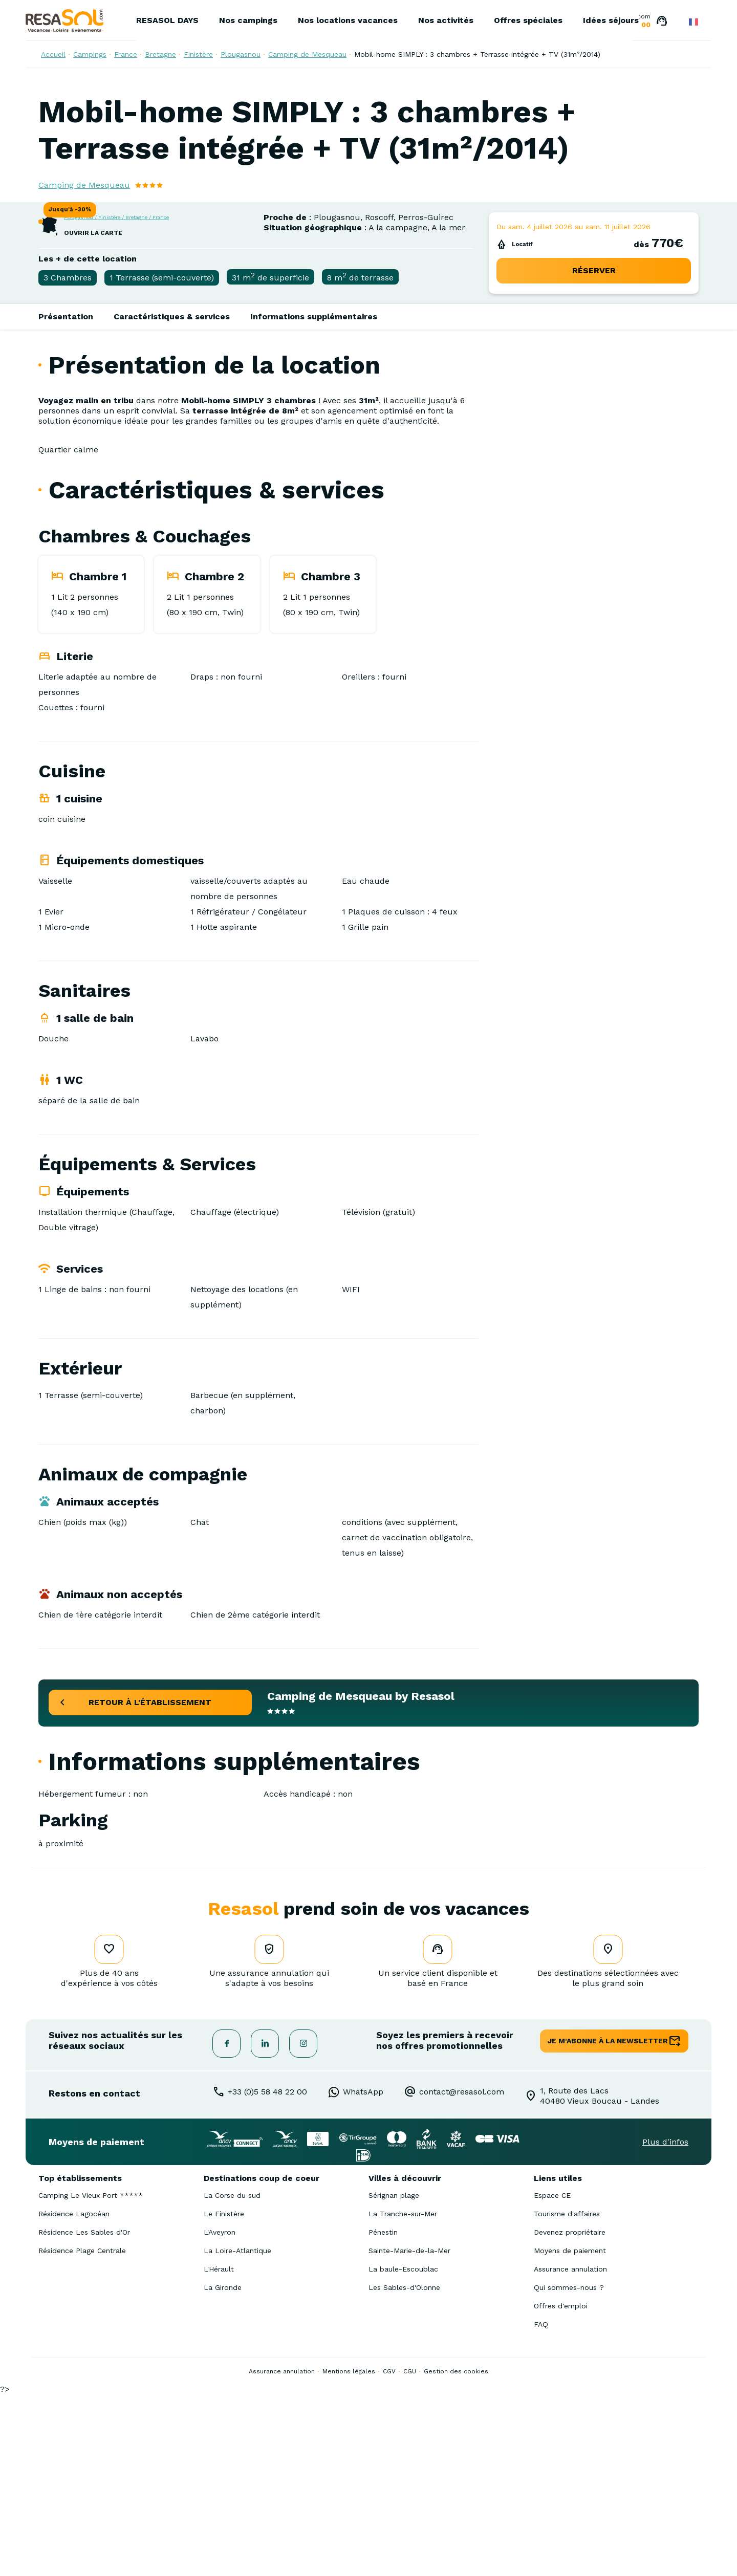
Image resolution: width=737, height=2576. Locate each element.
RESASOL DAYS (167, 20)
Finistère (198, 54)
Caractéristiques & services (172, 498)
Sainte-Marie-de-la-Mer (409, 2432)
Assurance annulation (570, 2451)
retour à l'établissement (150, 1884)
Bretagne (160, 54)
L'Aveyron (219, 2414)
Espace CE (552, 2377)
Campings (89, 54)
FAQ (541, 2506)
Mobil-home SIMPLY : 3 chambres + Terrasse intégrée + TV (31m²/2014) (477, 54)
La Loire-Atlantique (237, 2432)
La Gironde (223, 2469)
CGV (389, 2553)
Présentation (65, 498)
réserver (594, 452)
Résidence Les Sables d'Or (84, 2414)
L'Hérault (219, 2451)
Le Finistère (224, 2395)
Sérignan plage (393, 2377)
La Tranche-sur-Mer (402, 2395)
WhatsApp (363, 2273)
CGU (409, 2553)
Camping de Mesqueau (307, 54)
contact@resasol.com (461, 2273)
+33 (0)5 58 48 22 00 (267, 2273)
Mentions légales (348, 2553)
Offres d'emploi (561, 2487)
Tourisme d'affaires (567, 2395)
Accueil (53, 54)
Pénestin (383, 2414)
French (693, 22)
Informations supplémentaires (313, 498)
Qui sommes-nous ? (569, 2469)
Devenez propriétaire (569, 2414)
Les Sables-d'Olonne (404, 2469)
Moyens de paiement (570, 2432)
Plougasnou (241, 54)
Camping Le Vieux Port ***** (90, 2377)
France (125, 54)
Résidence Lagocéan (74, 2395)
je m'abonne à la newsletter (608, 2222)
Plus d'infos (665, 2323)
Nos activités (445, 20)
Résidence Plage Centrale (82, 2432)
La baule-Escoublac (403, 2451)
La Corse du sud (232, 2377)
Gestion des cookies (456, 2553)
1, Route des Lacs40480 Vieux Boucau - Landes (599, 2277)
